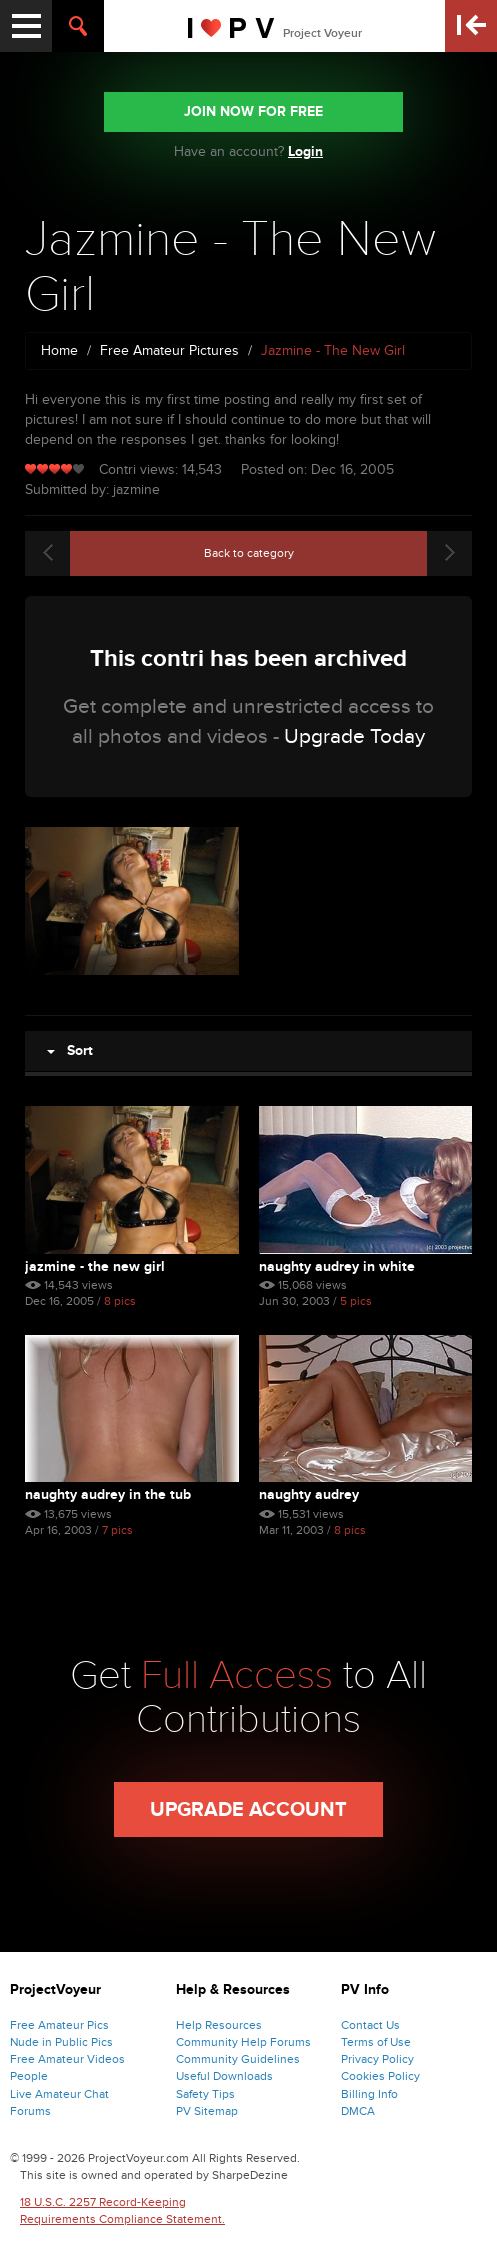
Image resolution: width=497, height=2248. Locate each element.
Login (305, 151)
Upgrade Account (248, 1810)
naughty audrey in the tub (108, 1494)
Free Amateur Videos (67, 2059)
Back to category (249, 553)
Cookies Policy (380, 2076)
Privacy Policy (377, 2059)
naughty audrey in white (337, 1266)
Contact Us (370, 2025)
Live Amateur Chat (59, 2094)
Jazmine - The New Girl (95, 1266)
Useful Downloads (224, 2076)
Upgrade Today (354, 736)
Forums (30, 2111)
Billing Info (369, 2094)
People (29, 2076)
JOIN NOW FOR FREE (253, 111)
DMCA (358, 2111)
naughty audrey (309, 1494)
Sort (70, 1050)
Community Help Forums (243, 2042)
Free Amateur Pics (59, 2025)
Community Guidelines (238, 2059)
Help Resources (219, 2025)
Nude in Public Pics (61, 2042)
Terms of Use (376, 2042)
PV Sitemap (207, 2111)
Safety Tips (205, 2094)
